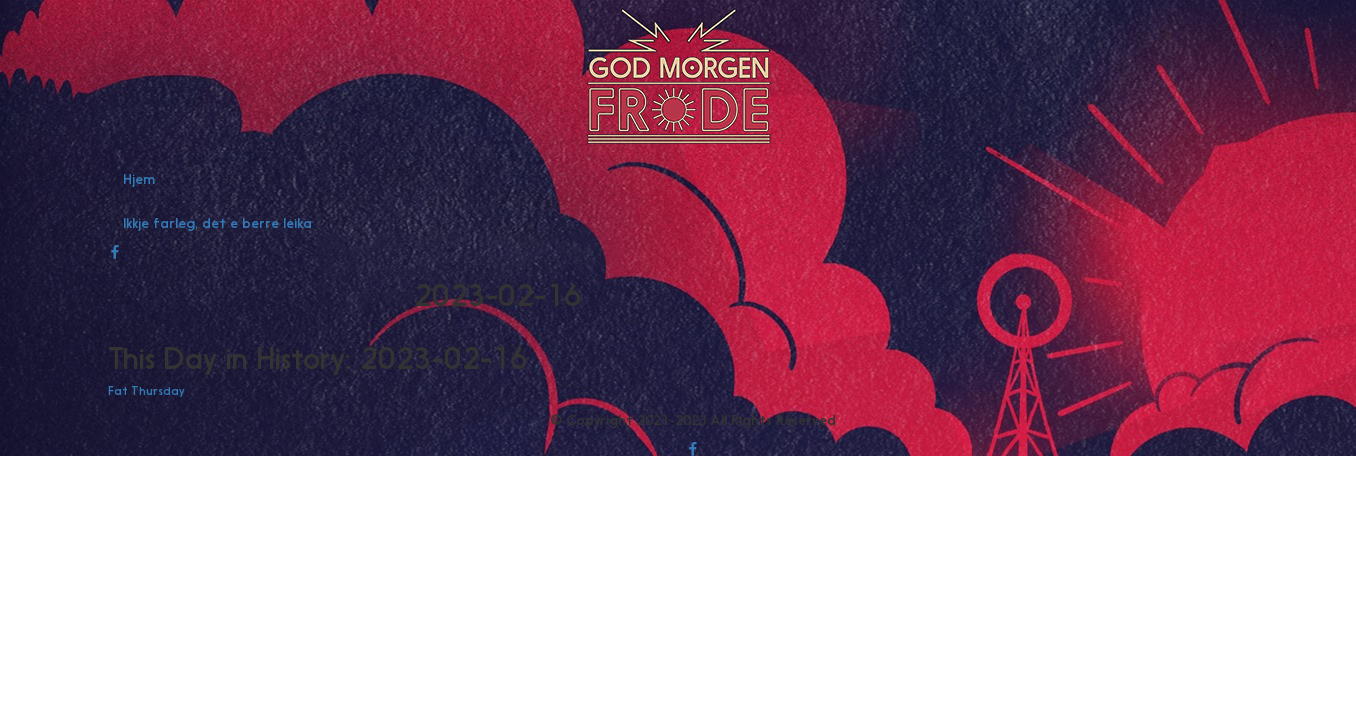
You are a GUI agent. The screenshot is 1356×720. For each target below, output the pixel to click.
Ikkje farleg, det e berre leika (217, 223)
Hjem (139, 179)
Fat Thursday (146, 391)
